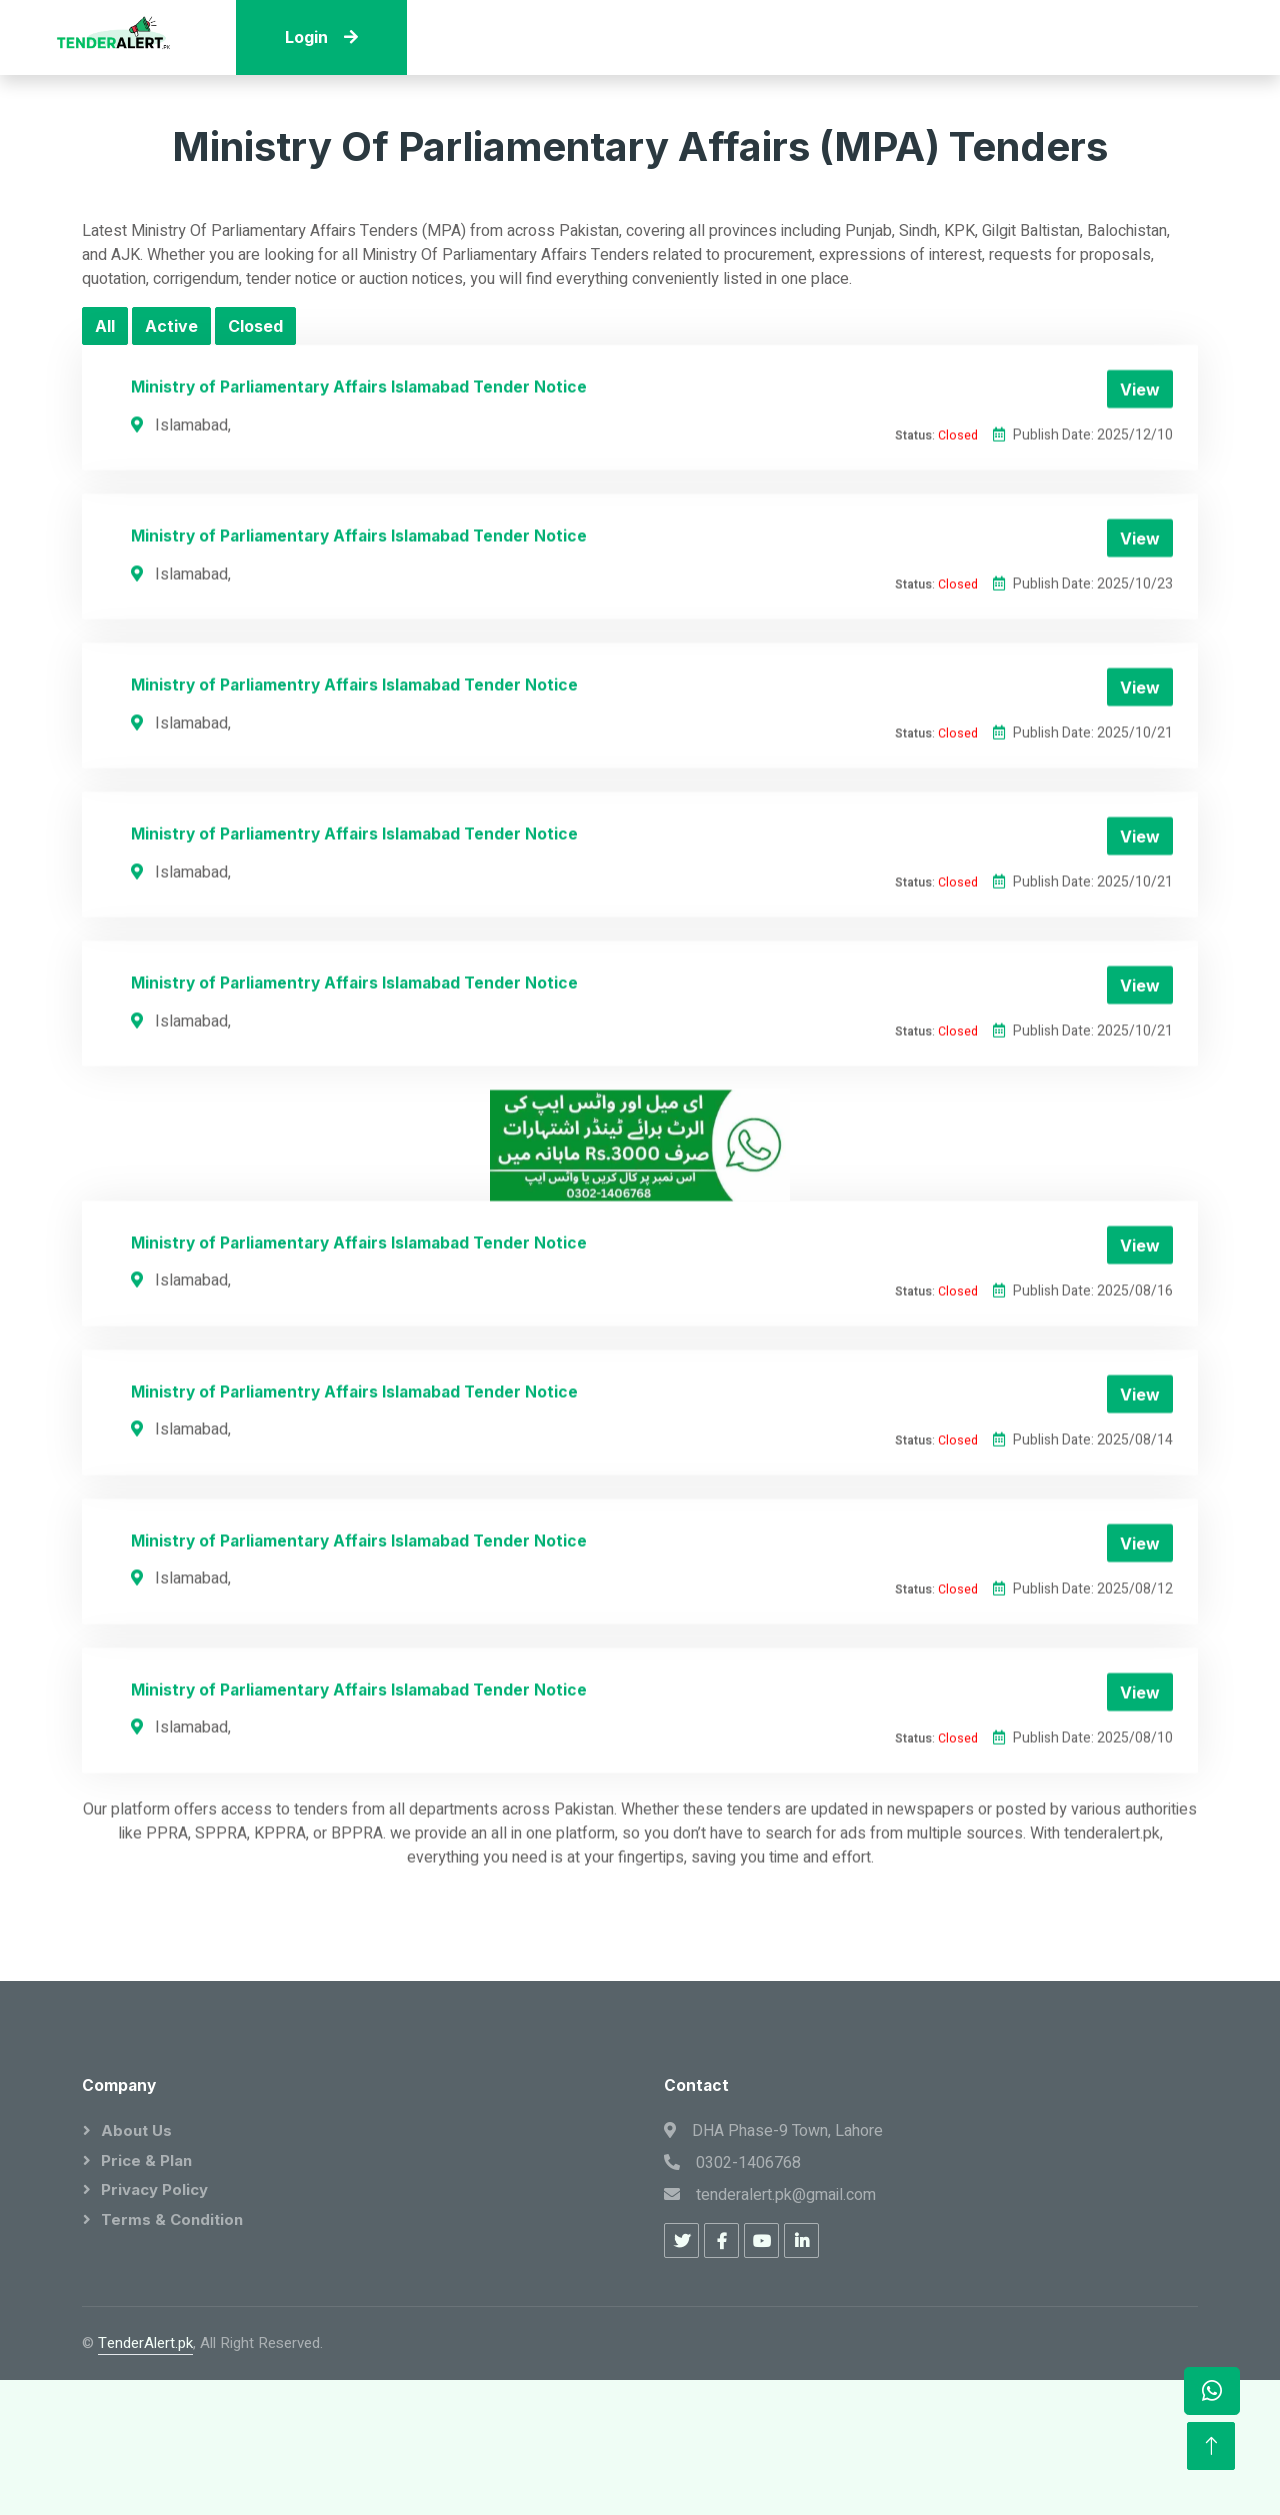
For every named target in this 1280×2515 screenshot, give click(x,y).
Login (321, 37)
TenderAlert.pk (145, 2343)
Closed (255, 326)
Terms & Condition (172, 2219)
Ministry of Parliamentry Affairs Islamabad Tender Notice (354, 799)
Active (171, 326)
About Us (136, 2130)
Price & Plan (146, 2160)
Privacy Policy (154, 2189)
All (105, 326)
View (1140, 504)
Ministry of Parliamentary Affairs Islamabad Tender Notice (359, 501)
